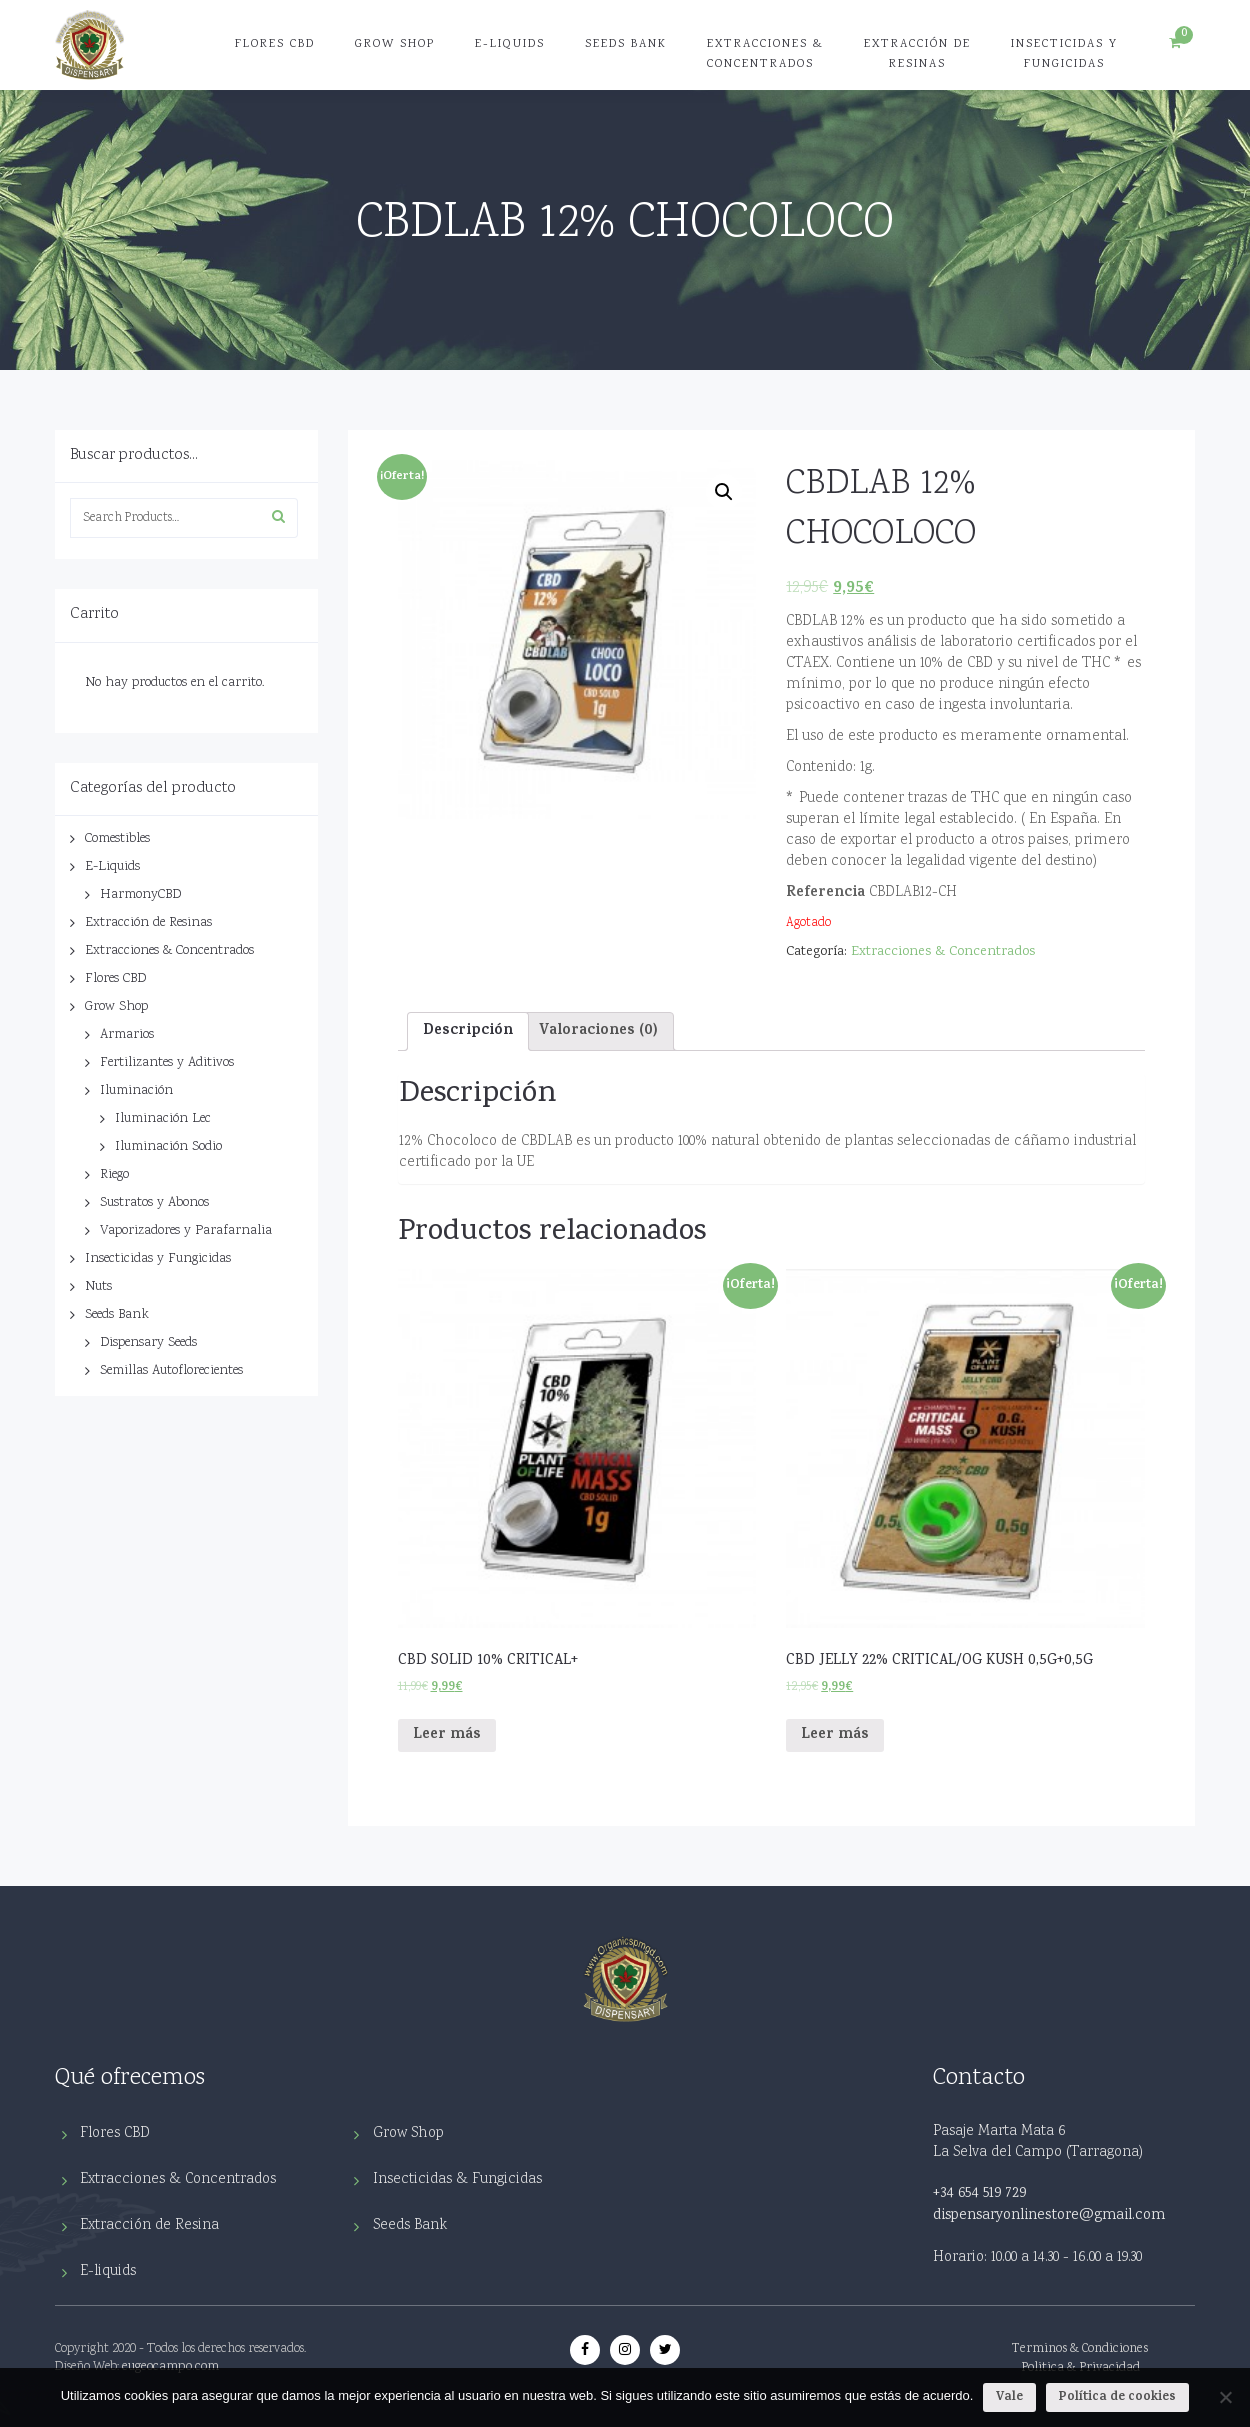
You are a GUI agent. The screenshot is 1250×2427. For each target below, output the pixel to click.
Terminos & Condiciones (1080, 2349)
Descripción (468, 1031)
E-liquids (108, 2271)
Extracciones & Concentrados (765, 54)
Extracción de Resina (149, 2225)
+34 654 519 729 (979, 2194)
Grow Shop (395, 44)
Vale (1009, 2397)
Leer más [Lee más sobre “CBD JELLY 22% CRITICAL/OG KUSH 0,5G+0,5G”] (835, 1735)
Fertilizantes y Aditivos (167, 1063)
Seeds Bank (626, 44)
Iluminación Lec (163, 1119)
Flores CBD (275, 44)
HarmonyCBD (140, 895)
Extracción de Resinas (917, 54)
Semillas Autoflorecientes (171, 1371)
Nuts (98, 1287)
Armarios (127, 1035)
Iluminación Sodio (168, 1147)
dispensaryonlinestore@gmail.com (1049, 2216)
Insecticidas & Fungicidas (457, 2179)
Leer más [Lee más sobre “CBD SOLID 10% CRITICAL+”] (447, 1735)
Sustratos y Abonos (154, 1203)
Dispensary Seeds (148, 1343)
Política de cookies (1117, 2397)
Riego (114, 1175)
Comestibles (117, 839)
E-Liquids (510, 44)
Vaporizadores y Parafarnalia (186, 1231)
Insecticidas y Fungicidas (1064, 54)
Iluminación (136, 1091)
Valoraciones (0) (598, 1031)
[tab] (468, 1031)
